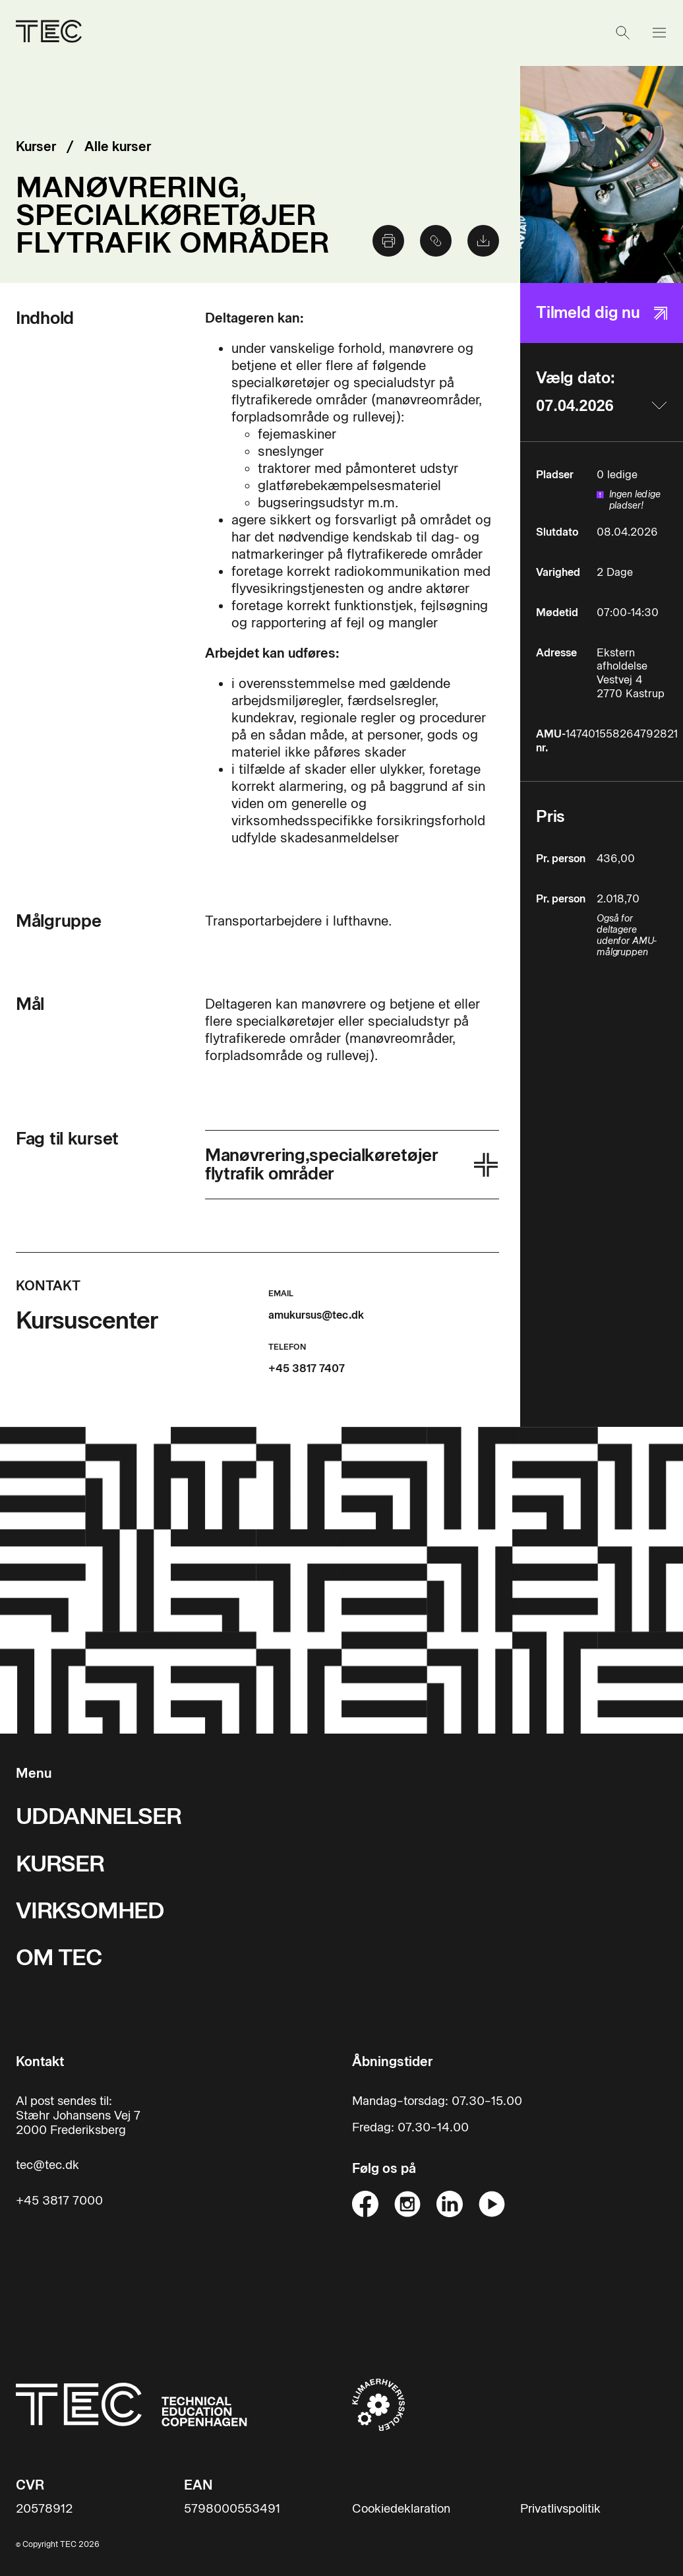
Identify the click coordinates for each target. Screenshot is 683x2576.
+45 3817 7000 (59, 2201)
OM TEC (59, 1957)
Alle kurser (117, 146)
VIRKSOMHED (90, 1911)
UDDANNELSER (98, 1816)
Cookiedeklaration (401, 2509)
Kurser (36, 146)
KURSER (60, 1864)
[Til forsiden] (49, 33)
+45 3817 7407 (306, 1368)
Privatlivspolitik (560, 2509)
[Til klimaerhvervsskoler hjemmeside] (378, 2404)
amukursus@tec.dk (316, 1315)
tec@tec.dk (47, 2165)
